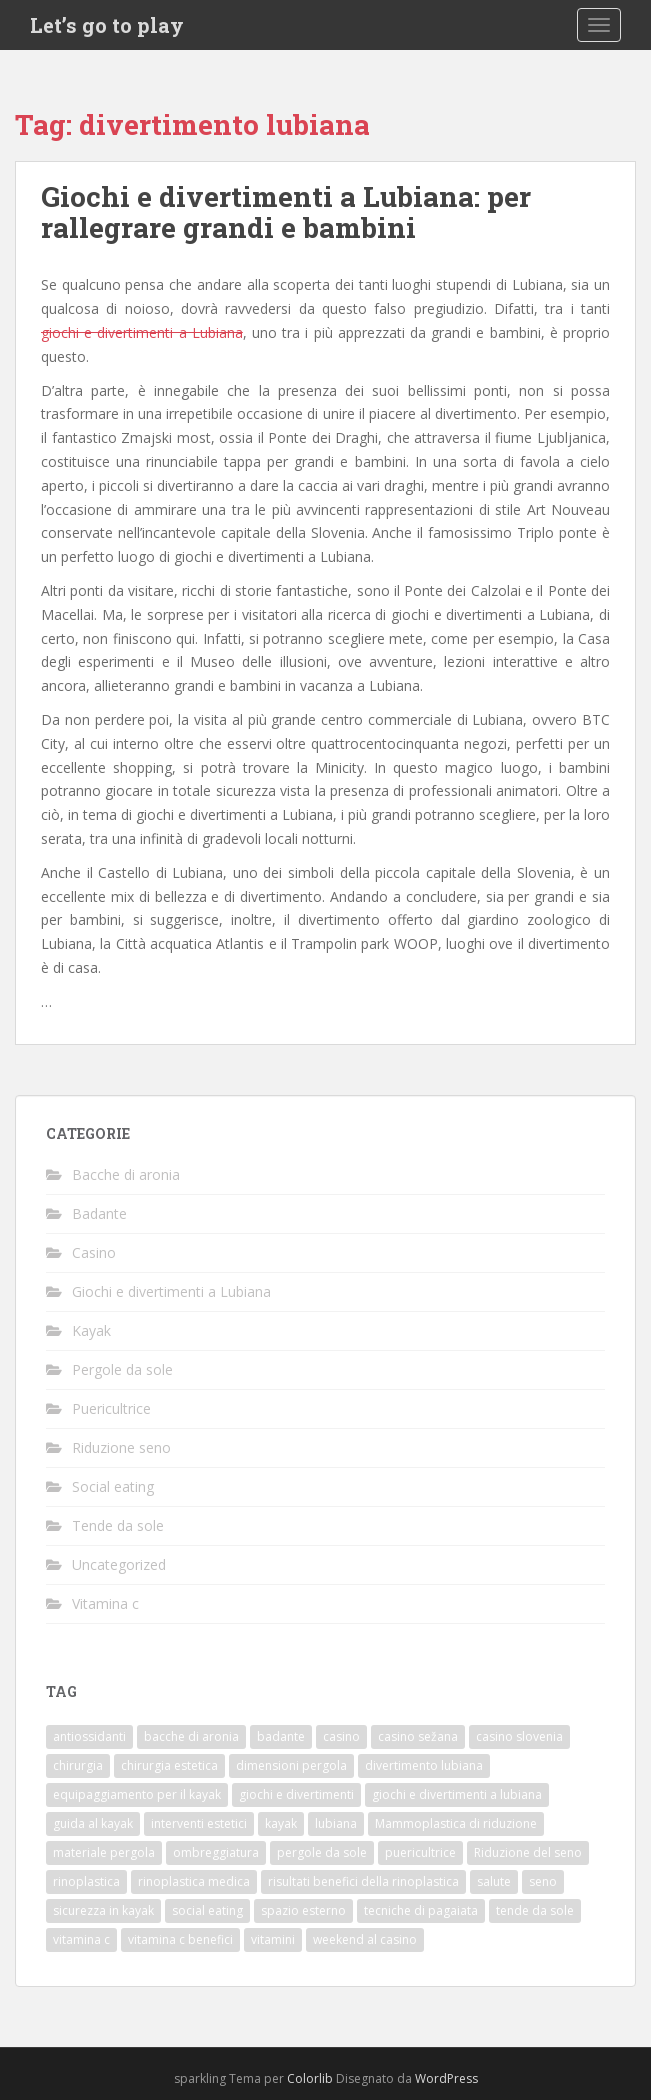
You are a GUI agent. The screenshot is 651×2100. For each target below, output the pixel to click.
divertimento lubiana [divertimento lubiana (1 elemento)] (424, 1765)
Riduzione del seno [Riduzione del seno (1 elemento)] (528, 1852)
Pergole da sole (122, 1369)
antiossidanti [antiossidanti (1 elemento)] (89, 1736)
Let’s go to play (107, 25)
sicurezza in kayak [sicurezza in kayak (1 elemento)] (103, 1910)
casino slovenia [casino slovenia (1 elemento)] (519, 1736)
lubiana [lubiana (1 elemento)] (336, 1823)
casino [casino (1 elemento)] (341, 1736)
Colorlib (310, 2078)
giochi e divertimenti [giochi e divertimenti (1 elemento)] (296, 1794)
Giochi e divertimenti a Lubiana (171, 1291)
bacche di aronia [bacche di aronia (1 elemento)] (191, 1736)
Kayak (91, 1330)
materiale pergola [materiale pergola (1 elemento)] (104, 1852)
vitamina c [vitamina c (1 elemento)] (81, 1939)
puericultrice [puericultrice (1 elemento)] (420, 1852)
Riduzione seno (121, 1447)
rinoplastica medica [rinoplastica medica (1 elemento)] (194, 1881)
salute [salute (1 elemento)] (494, 1881)
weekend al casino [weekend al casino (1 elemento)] (365, 1939)
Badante (99, 1213)
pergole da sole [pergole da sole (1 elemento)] (322, 1852)
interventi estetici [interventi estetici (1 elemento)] (199, 1823)
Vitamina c (105, 1603)
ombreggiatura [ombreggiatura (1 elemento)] (216, 1852)
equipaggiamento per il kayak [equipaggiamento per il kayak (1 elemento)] (137, 1794)
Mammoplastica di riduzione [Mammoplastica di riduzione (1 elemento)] (456, 1823)
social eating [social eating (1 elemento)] (207, 1910)
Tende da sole (118, 1525)
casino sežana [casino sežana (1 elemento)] (418, 1736)
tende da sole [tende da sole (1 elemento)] (535, 1910)
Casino (94, 1252)
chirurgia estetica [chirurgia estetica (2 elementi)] (169, 1765)
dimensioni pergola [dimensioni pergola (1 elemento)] (291, 1765)
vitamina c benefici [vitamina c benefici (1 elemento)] (180, 1939)
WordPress (446, 2078)
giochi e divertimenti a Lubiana (142, 332)
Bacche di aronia (126, 1174)
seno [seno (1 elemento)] (543, 1881)
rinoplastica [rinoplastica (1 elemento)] (86, 1881)
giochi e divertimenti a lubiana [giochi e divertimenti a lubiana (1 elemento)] (457, 1794)
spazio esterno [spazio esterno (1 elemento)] (303, 1910)
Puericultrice (111, 1408)
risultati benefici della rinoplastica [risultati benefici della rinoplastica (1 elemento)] (363, 1881)
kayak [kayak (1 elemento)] (281, 1823)
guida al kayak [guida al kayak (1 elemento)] (93, 1823)
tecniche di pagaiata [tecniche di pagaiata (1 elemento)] (421, 1910)
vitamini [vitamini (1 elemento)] (273, 1939)
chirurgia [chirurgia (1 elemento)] (78, 1765)
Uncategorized (119, 1564)
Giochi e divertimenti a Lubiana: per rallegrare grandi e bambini (286, 212)
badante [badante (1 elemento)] (281, 1736)
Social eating (113, 1486)
